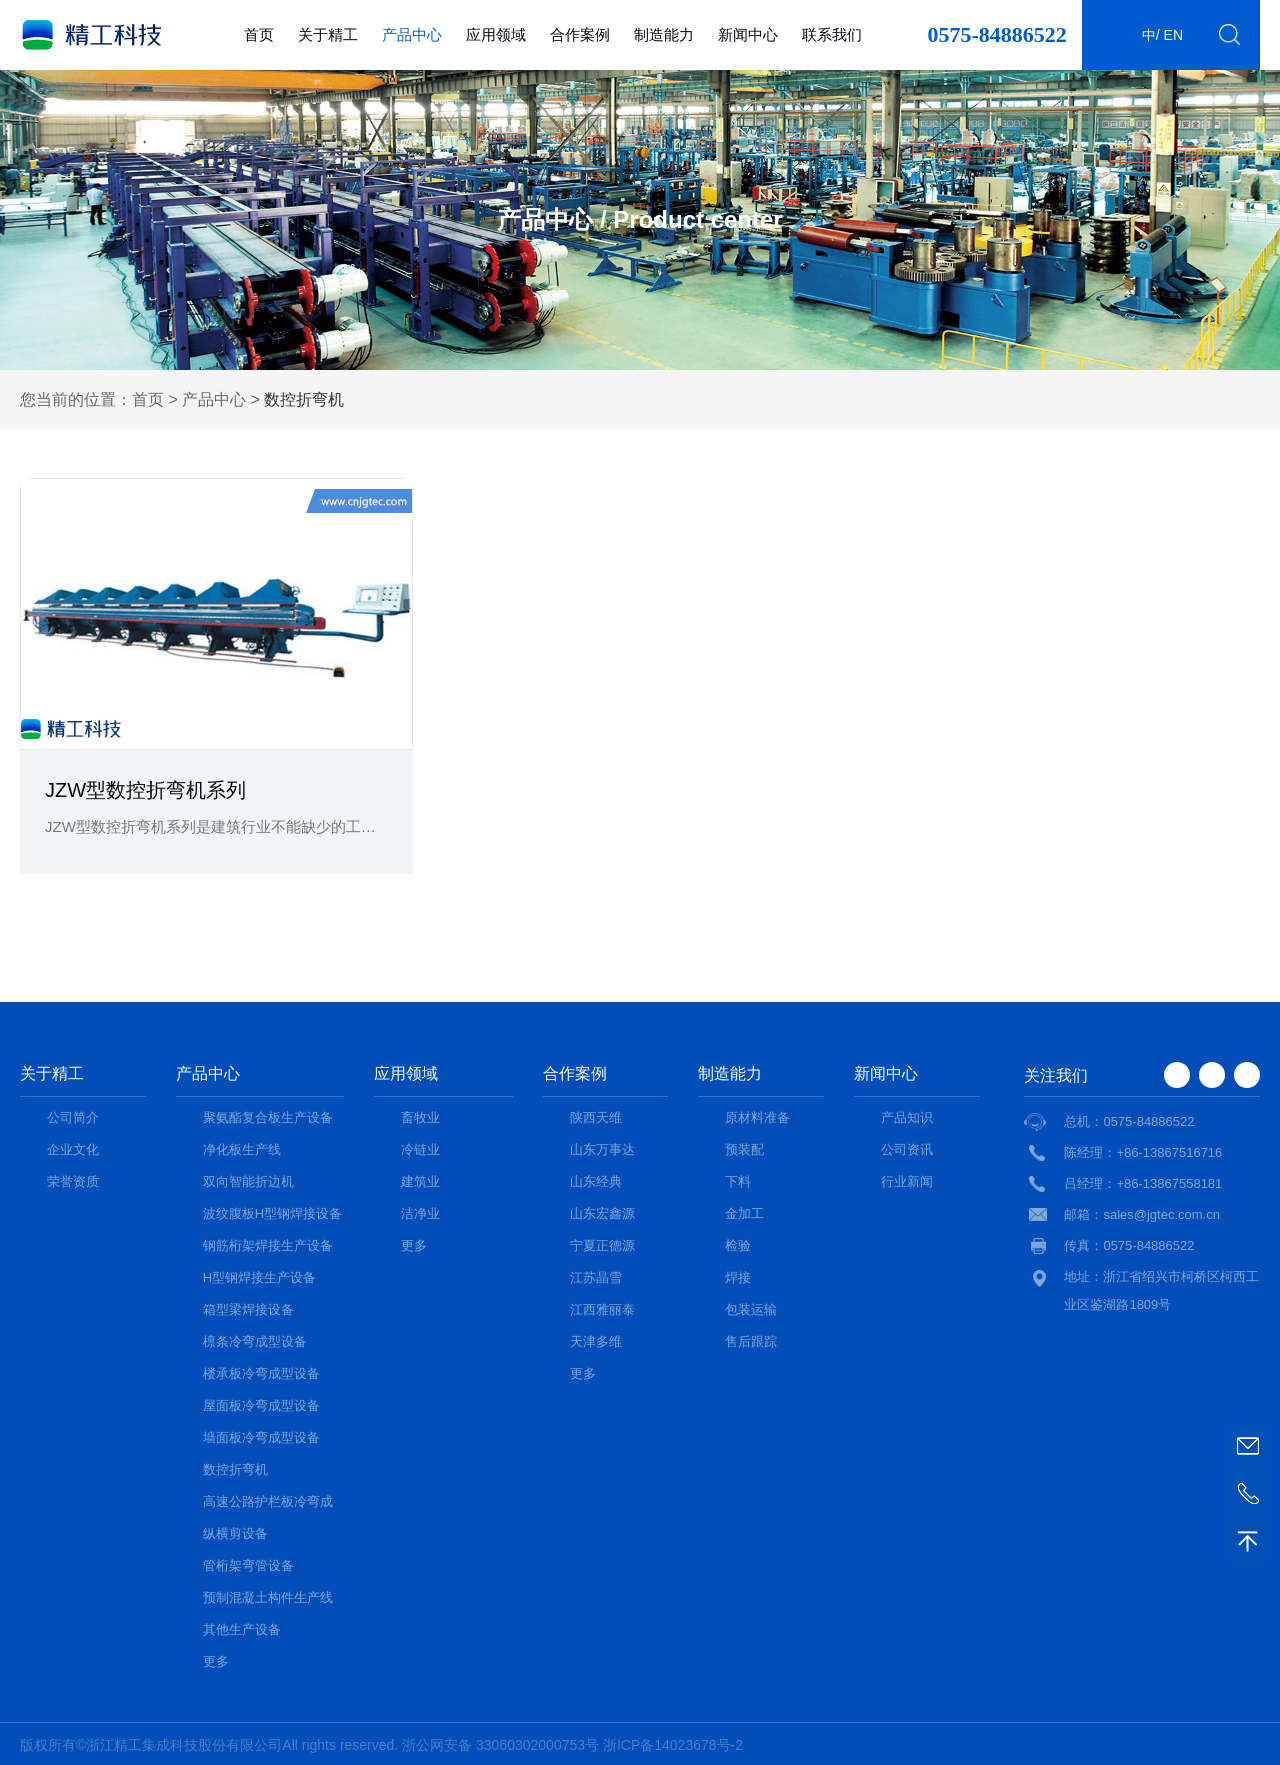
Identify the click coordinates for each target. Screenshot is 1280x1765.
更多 (216, 1661)
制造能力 (664, 34)
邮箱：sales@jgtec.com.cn (1142, 1214)
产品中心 (412, 34)
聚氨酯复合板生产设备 (268, 1117)
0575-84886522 (996, 34)
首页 (259, 34)
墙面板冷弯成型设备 (261, 1437)
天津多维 (596, 1341)
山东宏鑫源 (602, 1213)
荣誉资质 (73, 1181)
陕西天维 (596, 1117)
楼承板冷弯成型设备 (261, 1373)
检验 (738, 1245)
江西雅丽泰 (602, 1309)
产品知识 (907, 1117)
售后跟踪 (751, 1341)
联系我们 (832, 34)
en (1173, 35)
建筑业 (420, 1181)
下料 (738, 1181)
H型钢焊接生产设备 (259, 1277)
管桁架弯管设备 (248, 1565)
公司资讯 (907, 1149)
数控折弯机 (235, 1469)
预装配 (744, 1149)
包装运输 (751, 1309)
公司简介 (73, 1117)
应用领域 (496, 34)
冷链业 (420, 1149)
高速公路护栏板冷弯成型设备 (268, 1503)
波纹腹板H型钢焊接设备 (272, 1213)
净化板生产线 (242, 1149)
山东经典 (596, 1181)
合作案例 (580, 34)
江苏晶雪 (596, 1277)
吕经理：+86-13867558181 (1143, 1183)
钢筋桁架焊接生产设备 (268, 1245)
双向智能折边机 (248, 1181)
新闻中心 (748, 34)
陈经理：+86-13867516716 (1143, 1152)
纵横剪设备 (235, 1533)
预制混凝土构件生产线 (268, 1597)
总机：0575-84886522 (1129, 1121)
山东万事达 (602, 1149)
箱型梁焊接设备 (248, 1309)
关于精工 (328, 34)
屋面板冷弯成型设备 (261, 1405)
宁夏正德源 (602, 1245)
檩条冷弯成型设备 (255, 1341)
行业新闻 (907, 1181)
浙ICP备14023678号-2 (673, 1745)
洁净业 (420, 1213)
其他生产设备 (242, 1629)
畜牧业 (420, 1117)
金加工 (744, 1213)
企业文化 (73, 1149)
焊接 (738, 1277)
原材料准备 (757, 1117)
